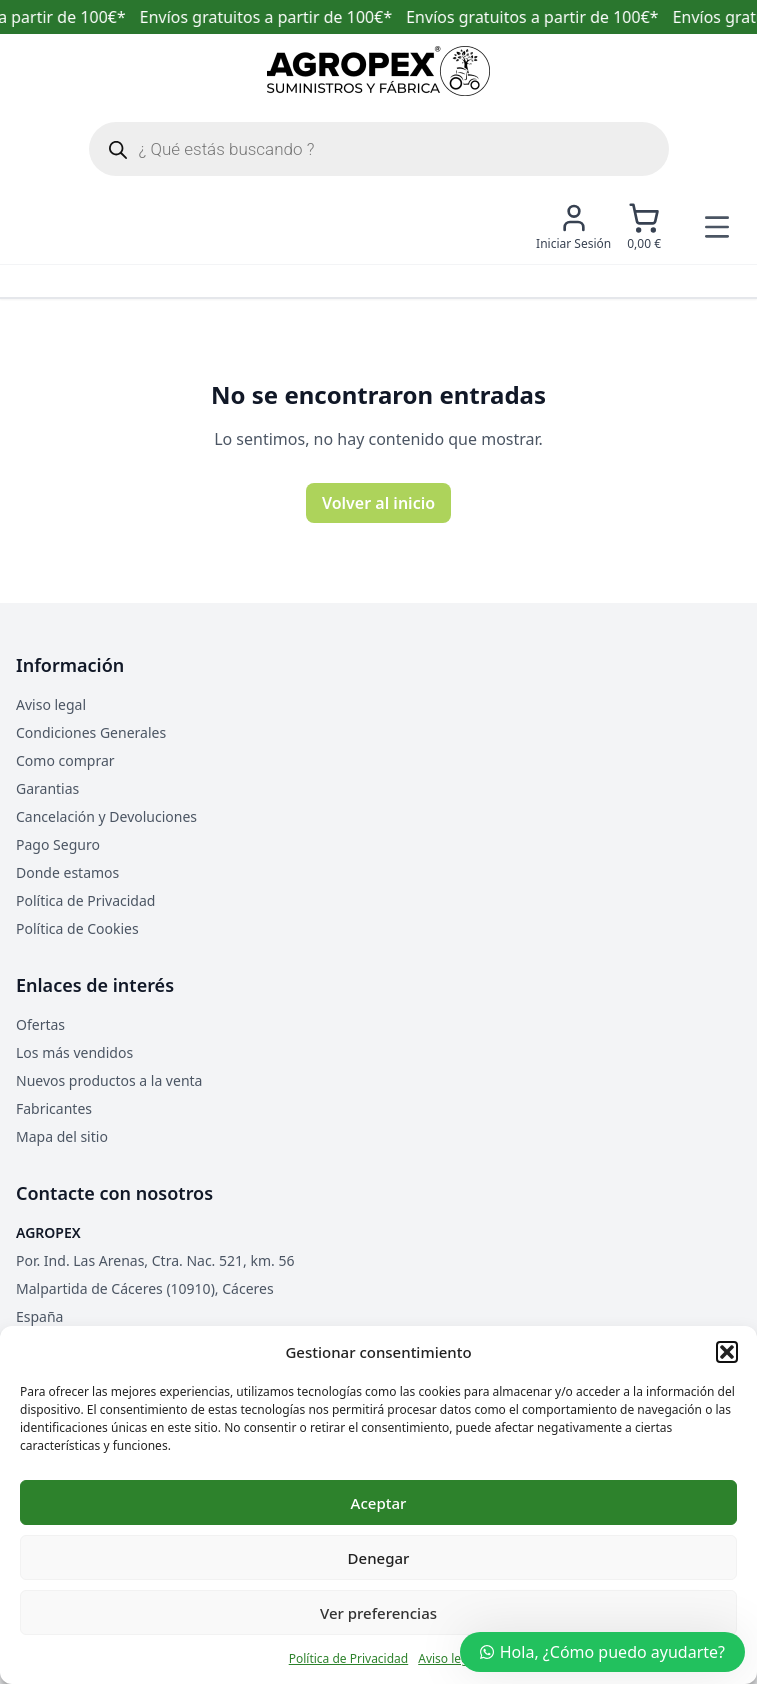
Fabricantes (54, 1108)
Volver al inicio (378, 503)
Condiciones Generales (91, 732)
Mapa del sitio (62, 1136)
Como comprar (65, 760)
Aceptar (379, 1503)
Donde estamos (67, 872)
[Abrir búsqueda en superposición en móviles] (379, 149)
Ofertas (40, 1024)
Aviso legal (448, 1658)
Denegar (379, 1558)
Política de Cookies (77, 928)
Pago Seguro (58, 844)
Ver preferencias (378, 1613)
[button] (727, 1352)
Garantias (47, 788)
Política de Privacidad (349, 1658)
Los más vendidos (74, 1052)
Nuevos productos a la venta (109, 1080)
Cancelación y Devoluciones (106, 816)
